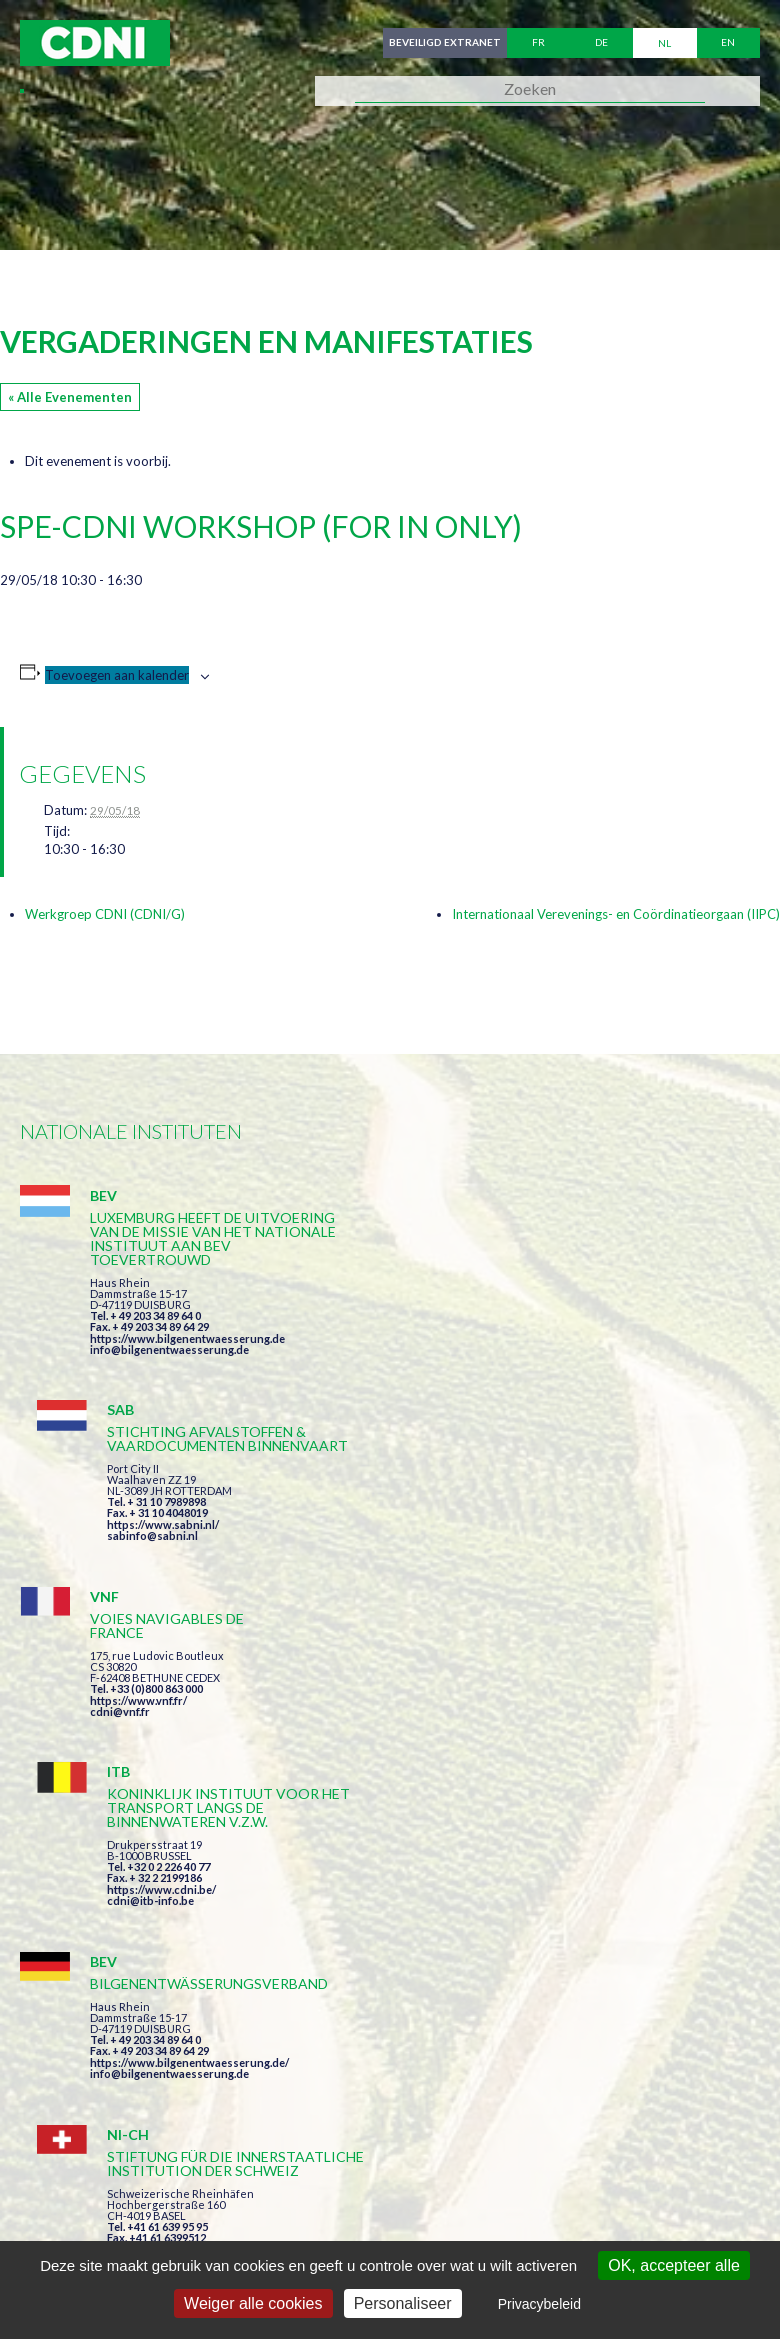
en (728, 43)
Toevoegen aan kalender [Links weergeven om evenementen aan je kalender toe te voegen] (117, 675)
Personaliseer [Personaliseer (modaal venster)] (403, 2303)
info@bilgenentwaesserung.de (169, 1349)
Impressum (423, 2213)
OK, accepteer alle (674, 2265)
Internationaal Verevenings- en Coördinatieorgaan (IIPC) (616, 914)
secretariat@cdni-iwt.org (498, 2119)
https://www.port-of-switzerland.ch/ (575, 1731)
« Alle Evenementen (70, 397)
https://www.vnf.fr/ (138, 1515)
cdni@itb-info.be (523, 1540)
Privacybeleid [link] (539, 2304)
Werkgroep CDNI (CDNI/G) (105, 914)
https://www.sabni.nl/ (536, 1324)
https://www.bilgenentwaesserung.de (187, 1338)
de (601, 43)
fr (538, 43)
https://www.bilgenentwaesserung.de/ (189, 1703)
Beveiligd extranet (444, 43)
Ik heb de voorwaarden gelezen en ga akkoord (498, 1894)
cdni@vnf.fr (120, 1526)
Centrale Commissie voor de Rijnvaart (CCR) (191, 2213)
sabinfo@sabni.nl (525, 1335)
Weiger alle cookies (253, 2303)
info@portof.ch (519, 1742)
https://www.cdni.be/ (534, 1529)
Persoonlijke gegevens (574, 2213)
